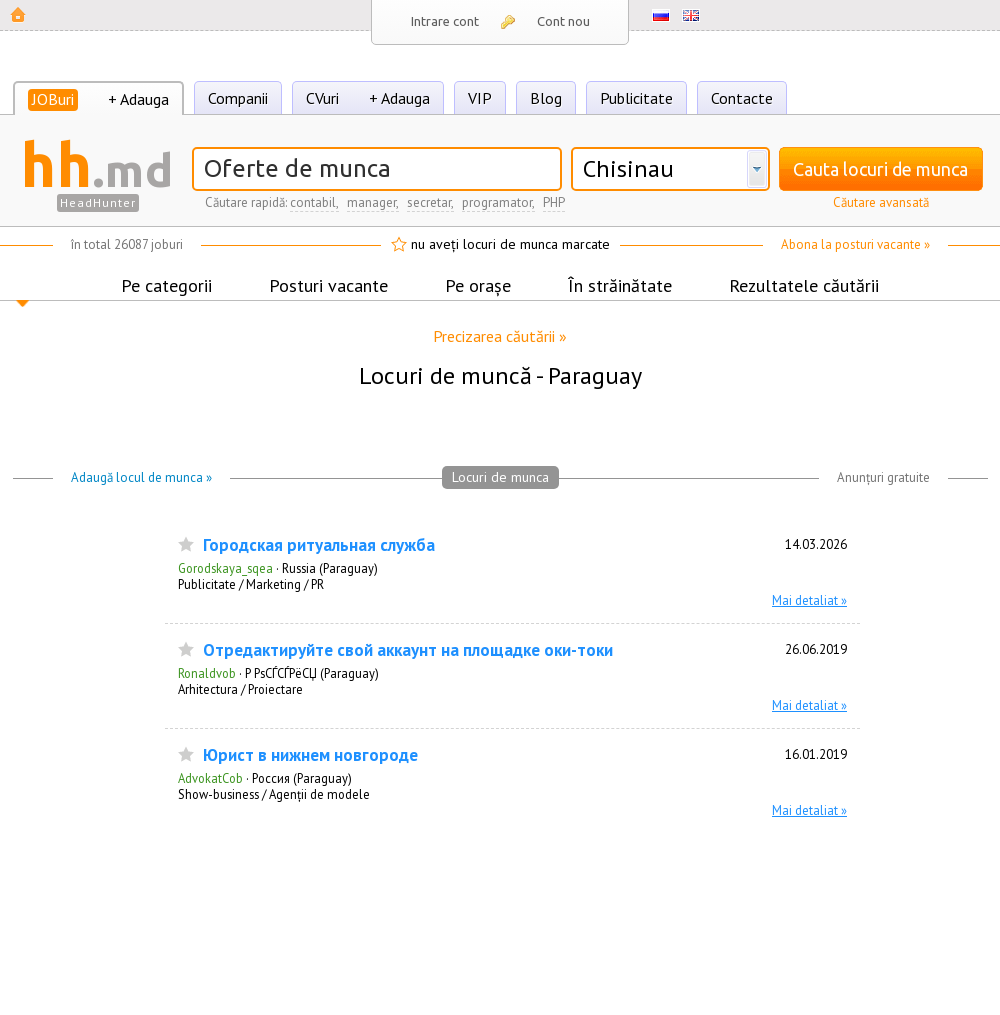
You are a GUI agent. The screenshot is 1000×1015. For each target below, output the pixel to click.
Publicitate (636, 98)
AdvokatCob (210, 778)
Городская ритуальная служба (319, 545)
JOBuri (53, 99)
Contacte (742, 98)
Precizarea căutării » (500, 336)
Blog (546, 98)
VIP (480, 98)
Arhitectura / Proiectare (240, 689)
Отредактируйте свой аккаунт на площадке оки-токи (408, 650)
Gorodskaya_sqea (225, 568)
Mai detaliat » (809, 600)
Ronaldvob (207, 673)
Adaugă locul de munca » (141, 477)
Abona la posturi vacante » (855, 244)
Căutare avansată (881, 202)
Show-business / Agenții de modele (274, 794)
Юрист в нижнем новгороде (310, 755)
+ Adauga (138, 99)
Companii (238, 98)
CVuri (322, 98)
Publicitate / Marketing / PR (251, 584)
